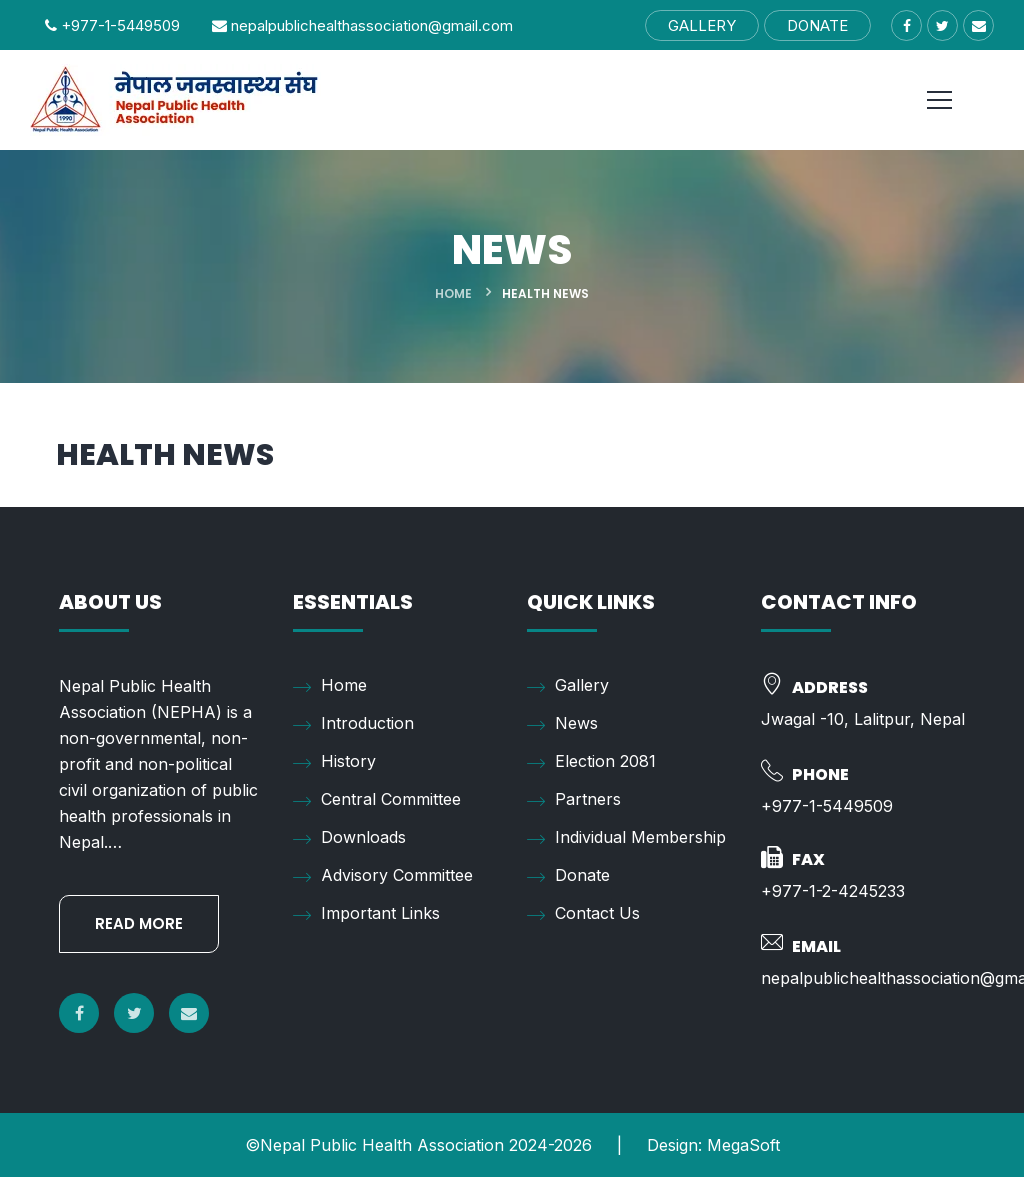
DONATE (817, 25)
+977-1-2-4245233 (833, 891)
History (334, 762)
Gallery (568, 686)
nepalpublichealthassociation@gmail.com (362, 25)
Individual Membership (626, 838)
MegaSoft (743, 1145)
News (562, 724)
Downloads (349, 838)
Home (453, 293)
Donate (568, 876)
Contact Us (583, 914)
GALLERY (702, 25)
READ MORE (139, 923)
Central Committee (377, 800)
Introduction (353, 724)
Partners (574, 800)
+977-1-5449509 (112, 25)
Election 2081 (591, 762)
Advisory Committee (383, 876)
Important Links (366, 914)
